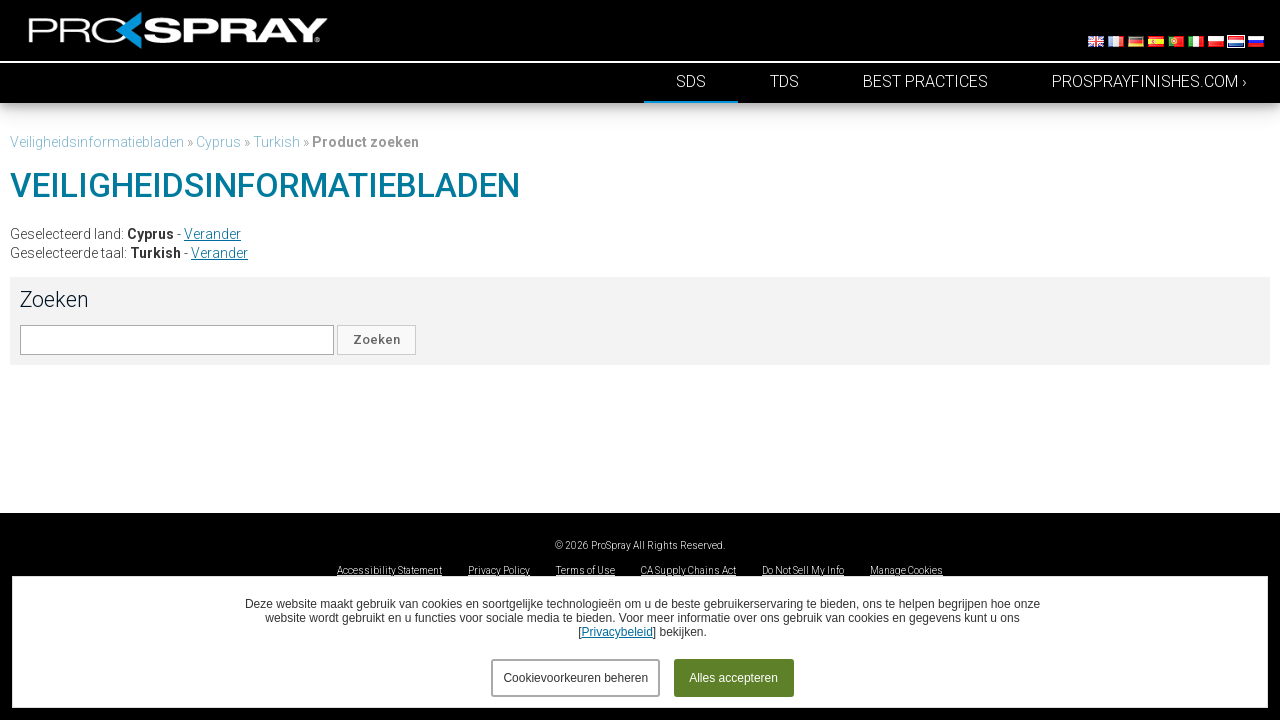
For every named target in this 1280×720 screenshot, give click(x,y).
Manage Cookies (906, 570)
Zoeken (376, 339)
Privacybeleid (616, 632)
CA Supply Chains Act (688, 570)
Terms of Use (585, 570)
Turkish (276, 142)
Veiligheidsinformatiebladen (97, 142)
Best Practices (925, 81)
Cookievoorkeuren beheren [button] (575, 678)
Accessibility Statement (389, 570)
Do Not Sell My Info (803, 570)
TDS (784, 81)
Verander (212, 234)
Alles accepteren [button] (733, 678)
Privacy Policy (499, 570)
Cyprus (218, 142)
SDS (691, 81)
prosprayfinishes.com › (1149, 81)
